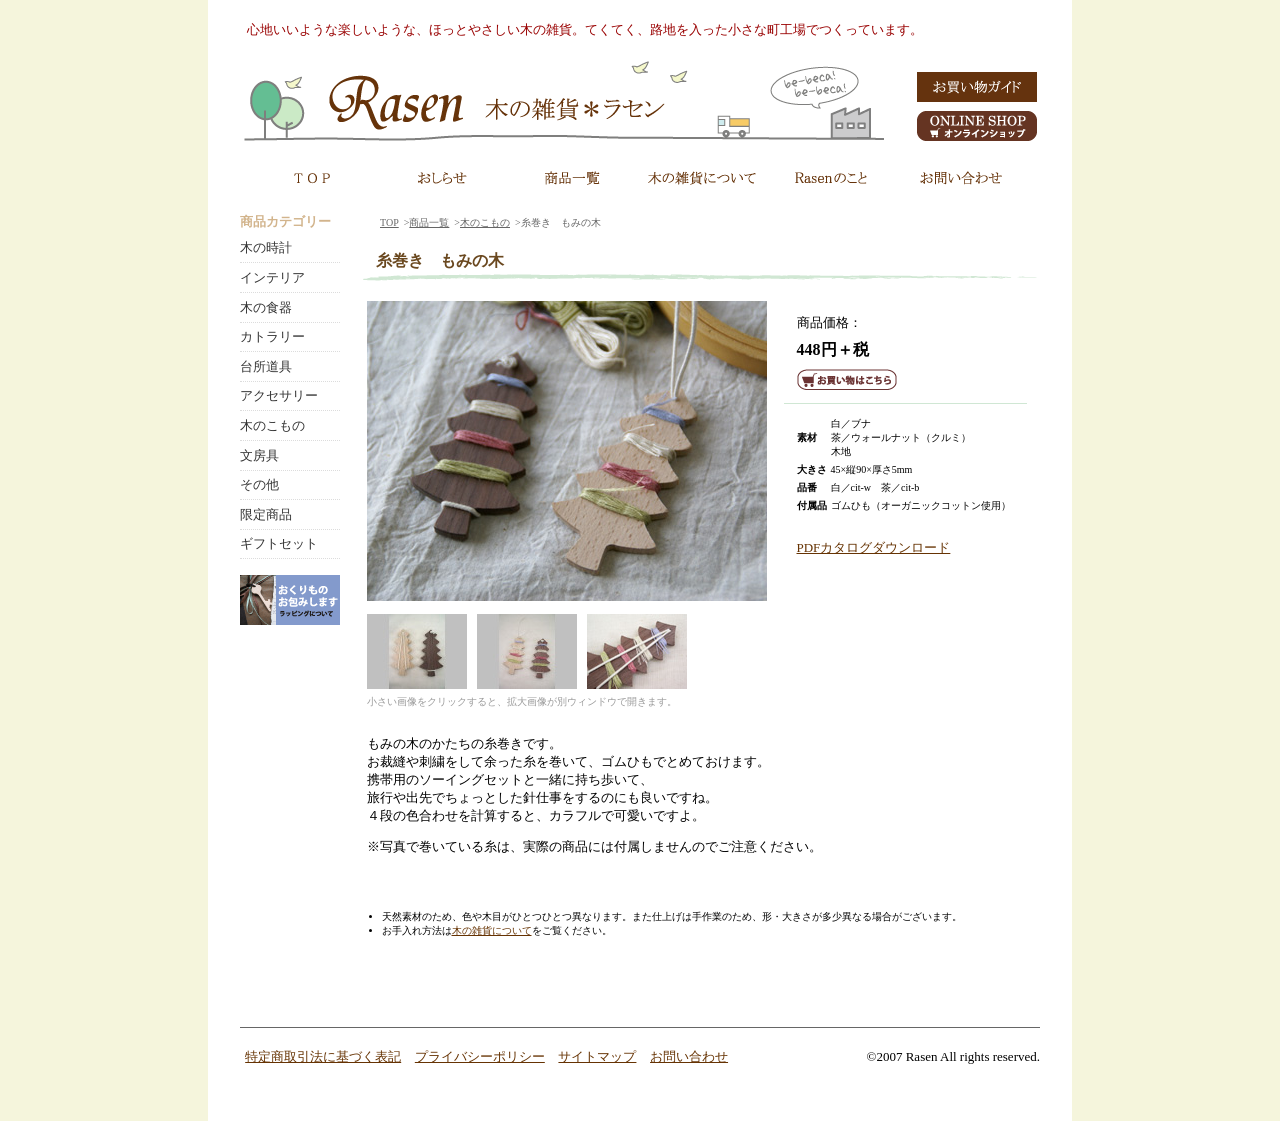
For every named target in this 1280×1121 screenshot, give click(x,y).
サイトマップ (597, 1056)
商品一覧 (429, 222)
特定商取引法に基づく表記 (323, 1056)
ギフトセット (279, 543)
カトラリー (272, 336)
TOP (389, 222)
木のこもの (485, 222)
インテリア (272, 277)
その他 (259, 484)
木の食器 (266, 307)
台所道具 (266, 366)
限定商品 (266, 514)
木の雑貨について (492, 930)
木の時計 (266, 247)
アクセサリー (279, 395)
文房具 (259, 455)
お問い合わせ (689, 1056)
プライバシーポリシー (480, 1056)
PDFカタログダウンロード (874, 547)
